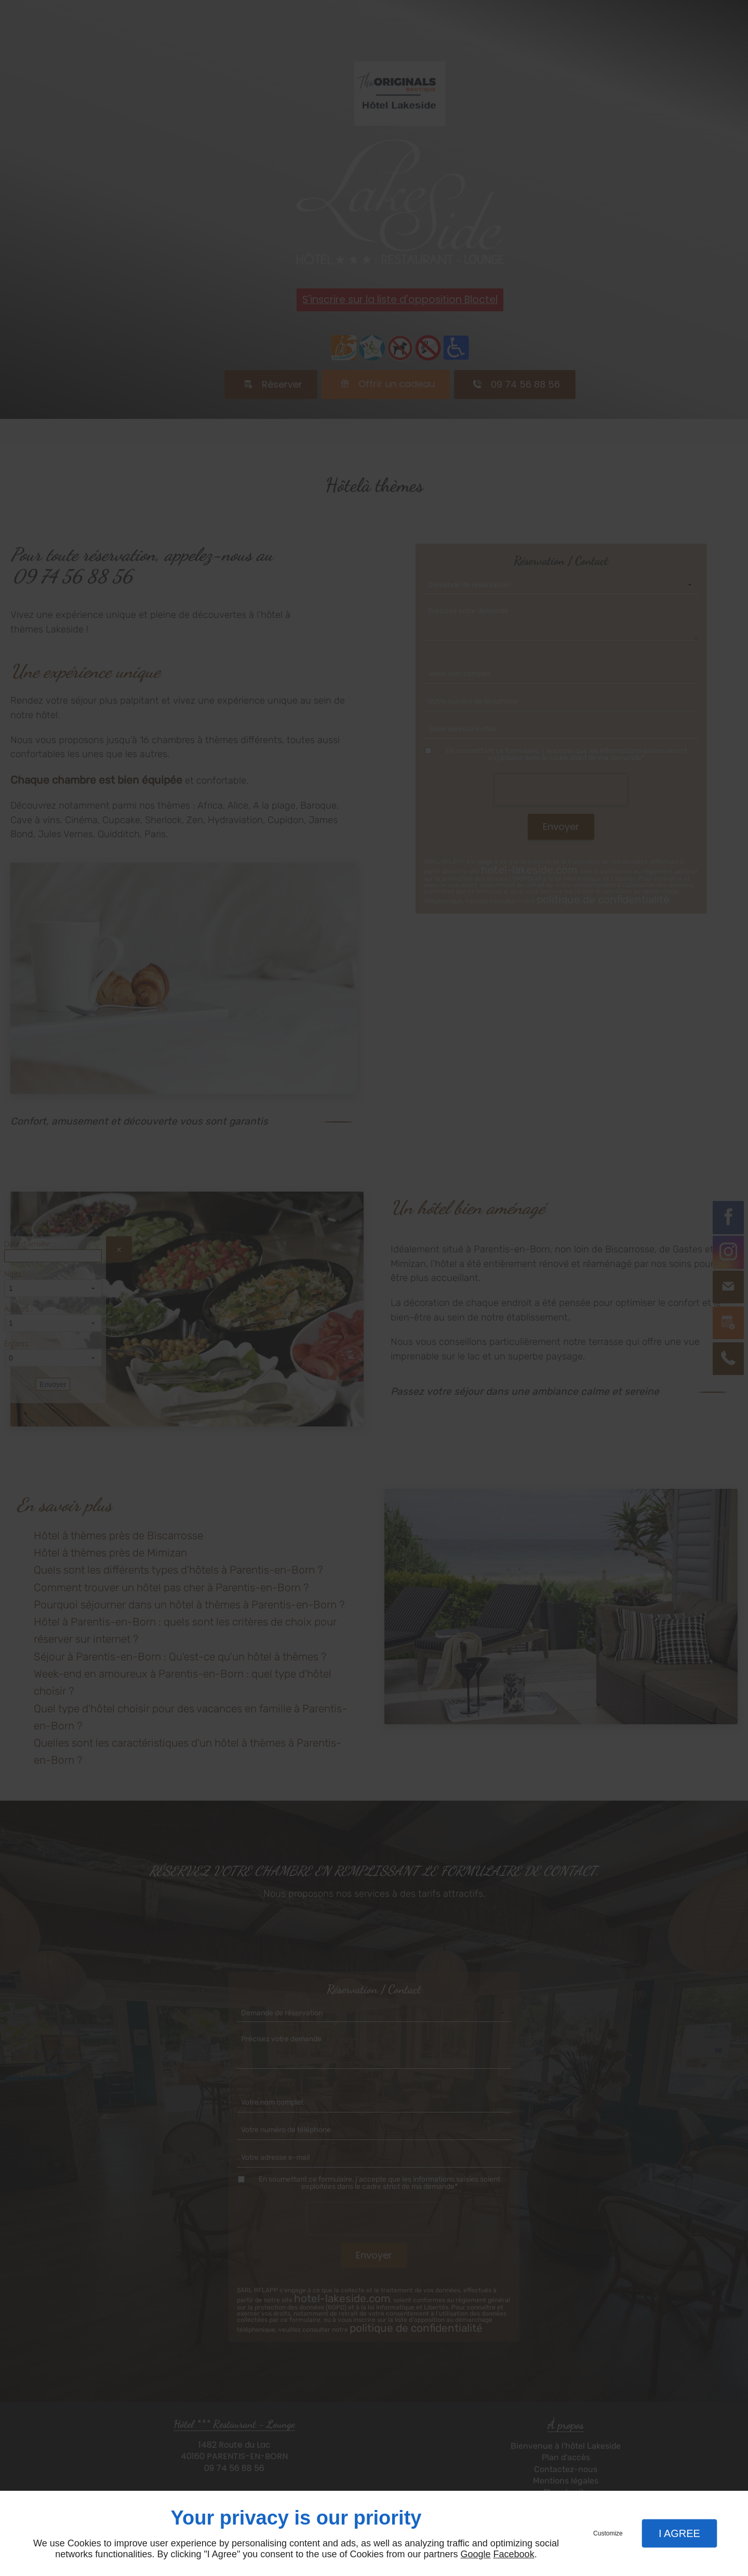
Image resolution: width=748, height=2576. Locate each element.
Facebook (514, 2554)
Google (476, 2554)
